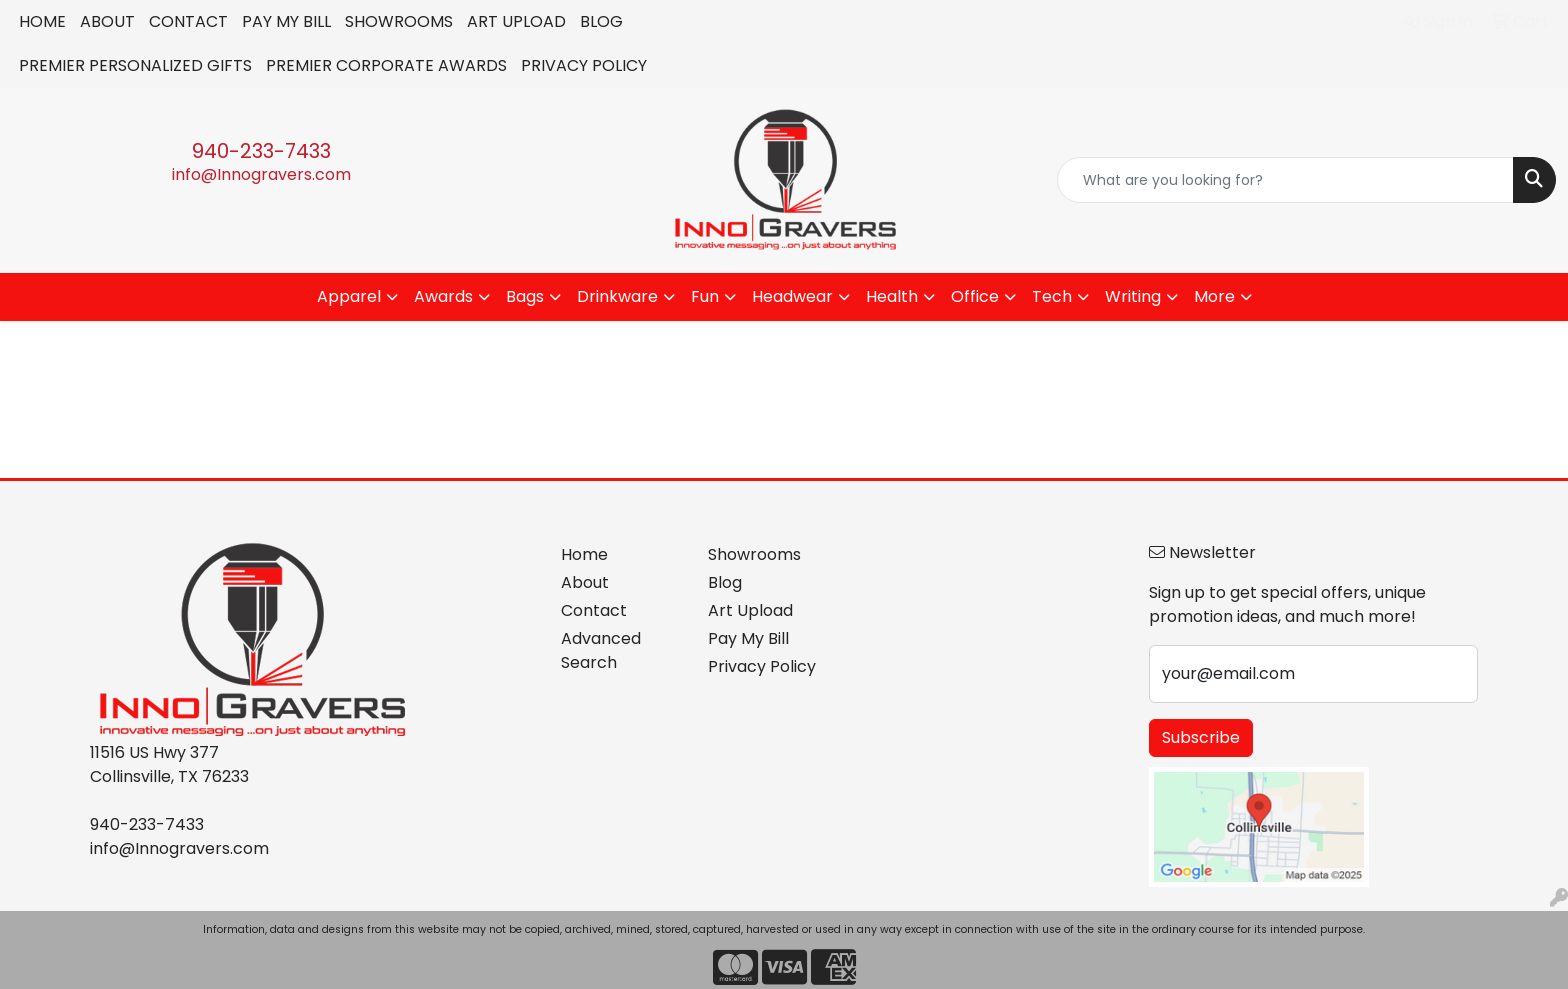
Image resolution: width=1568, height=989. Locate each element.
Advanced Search (601, 650)
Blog (725, 582)
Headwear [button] (792, 296)
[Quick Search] (1285, 180)
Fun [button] (705, 296)
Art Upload (750, 610)
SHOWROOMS (399, 21)
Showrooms (754, 554)
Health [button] (892, 296)
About (585, 582)
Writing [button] (1133, 296)
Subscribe (1201, 737)
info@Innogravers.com (261, 174)
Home (584, 554)
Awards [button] (443, 296)
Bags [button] (525, 296)
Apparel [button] (349, 296)
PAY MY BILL (286, 21)
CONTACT (188, 21)
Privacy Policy (762, 666)
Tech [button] (1052, 296)
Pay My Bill (748, 638)
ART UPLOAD (516, 21)
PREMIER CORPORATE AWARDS (386, 65)
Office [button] (975, 296)
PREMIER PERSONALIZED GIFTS (135, 65)
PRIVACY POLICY (584, 65)
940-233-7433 (261, 151)
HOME (42, 21)
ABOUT (107, 21)
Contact (594, 610)
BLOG (601, 21)
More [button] (1214, 296)
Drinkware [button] (617, 296)
